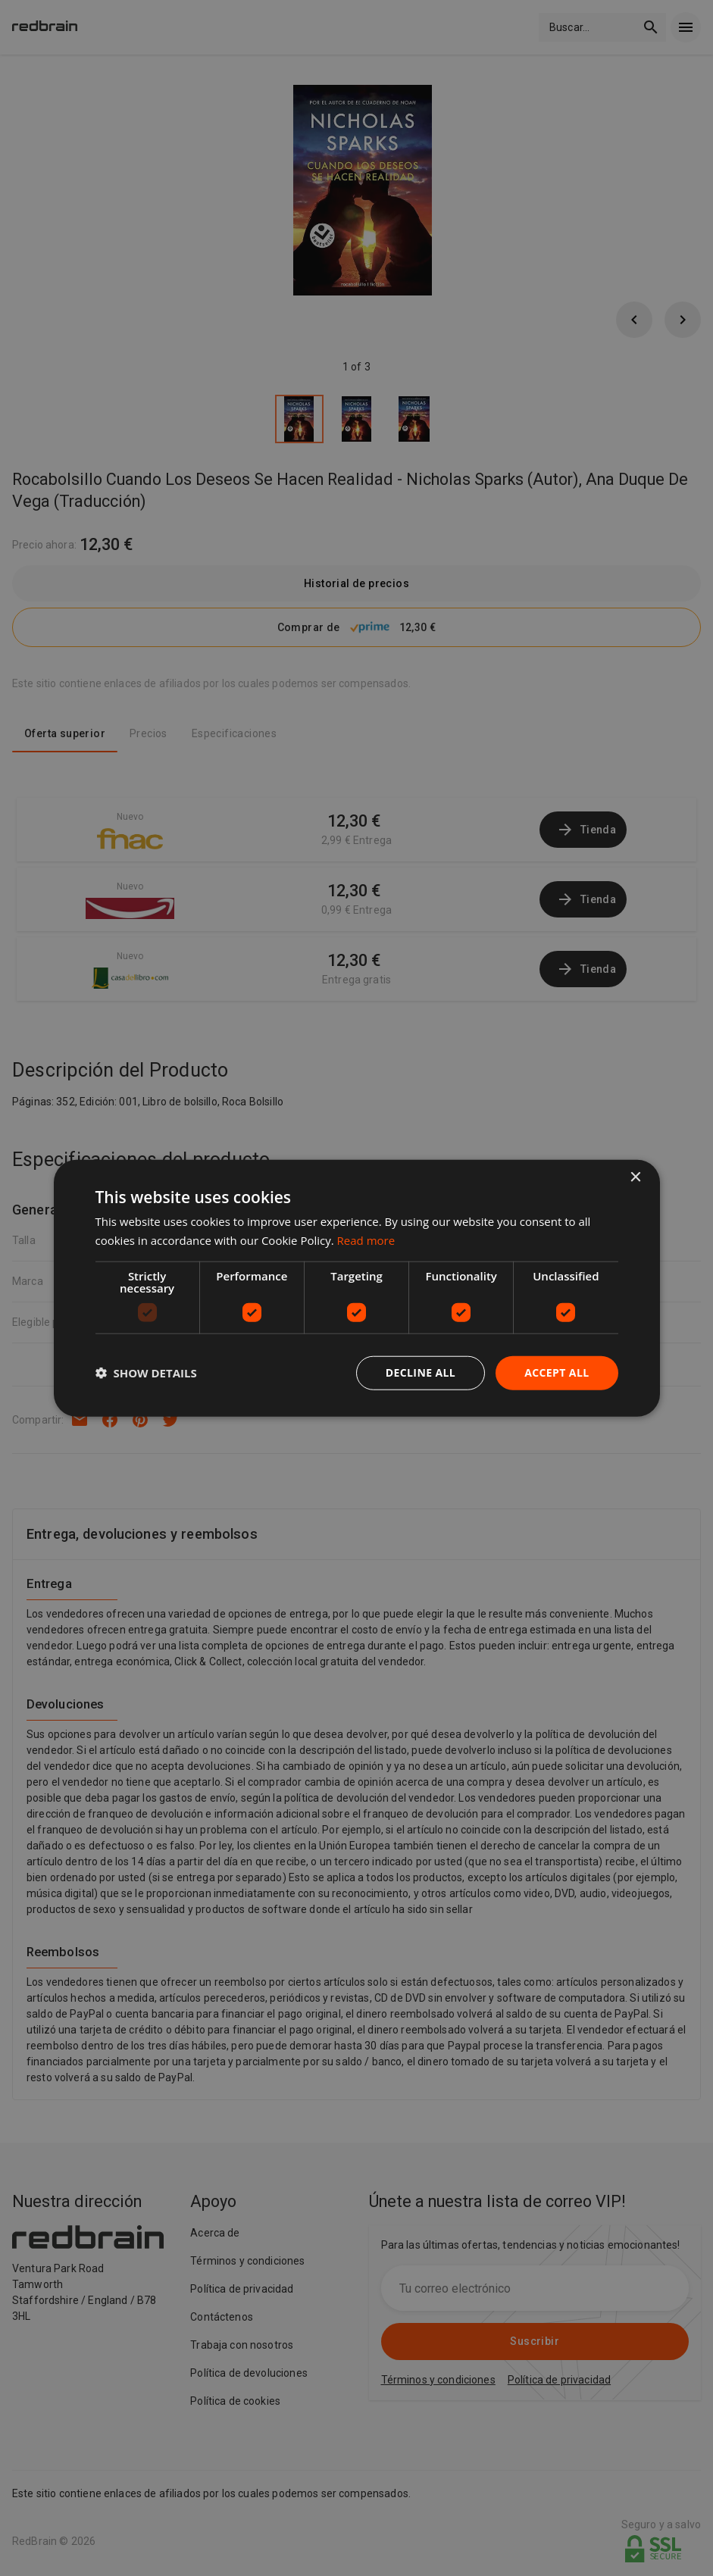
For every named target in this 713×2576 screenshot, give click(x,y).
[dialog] (357, 1288)
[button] (146, 1373)
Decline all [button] (420, 1372)
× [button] (635, 1177)
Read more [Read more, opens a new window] (366, 1240)
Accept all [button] (556, 1372)
